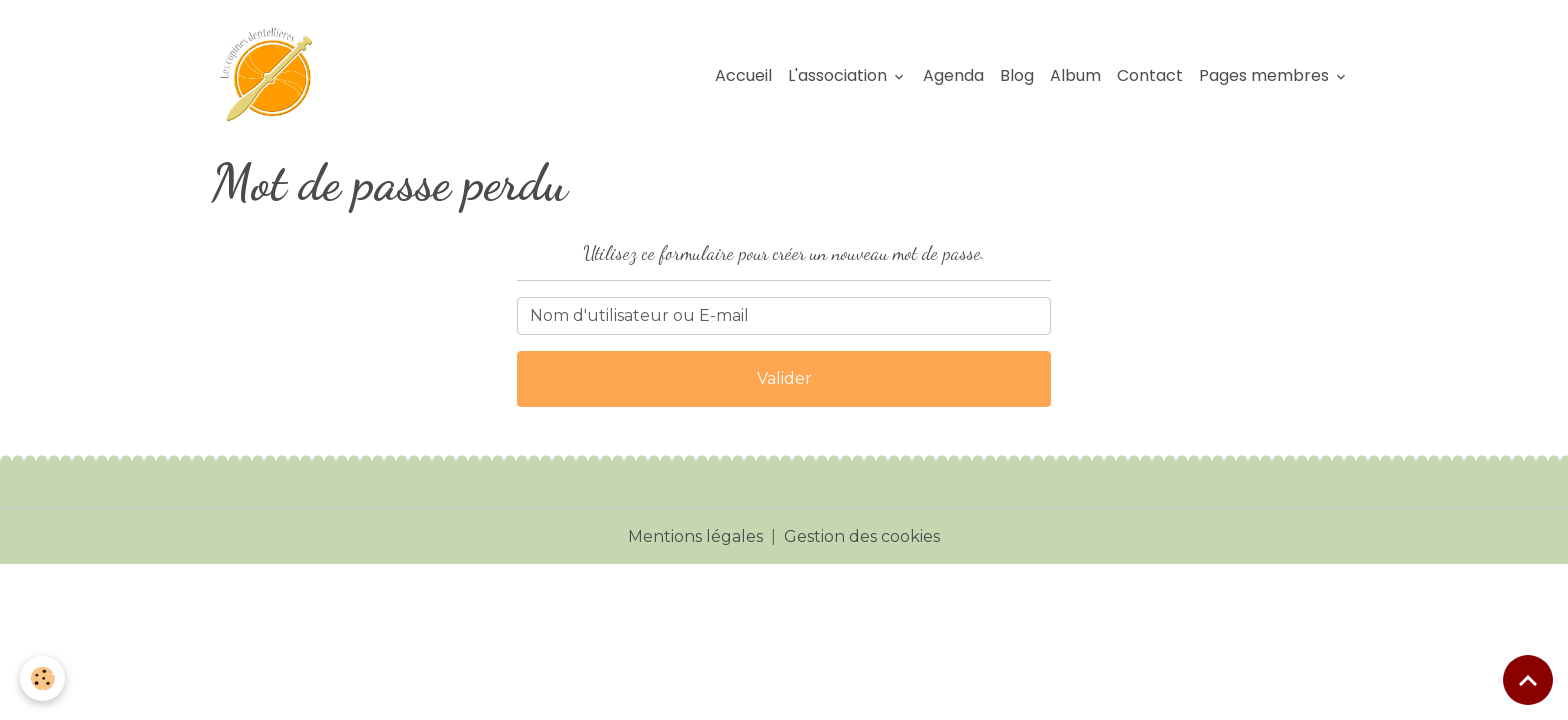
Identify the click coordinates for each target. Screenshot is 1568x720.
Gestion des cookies (862, 536)
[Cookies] (42, 678)
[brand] (275, 76)
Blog (1017, 75)
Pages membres (1266, 75)
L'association (839, 75)
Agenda (953, 75)
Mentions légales (695, 536)
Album (1075, 75)
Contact (1150, 75)
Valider (784, 378)
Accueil (743, 75)
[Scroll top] (1528, 680)
